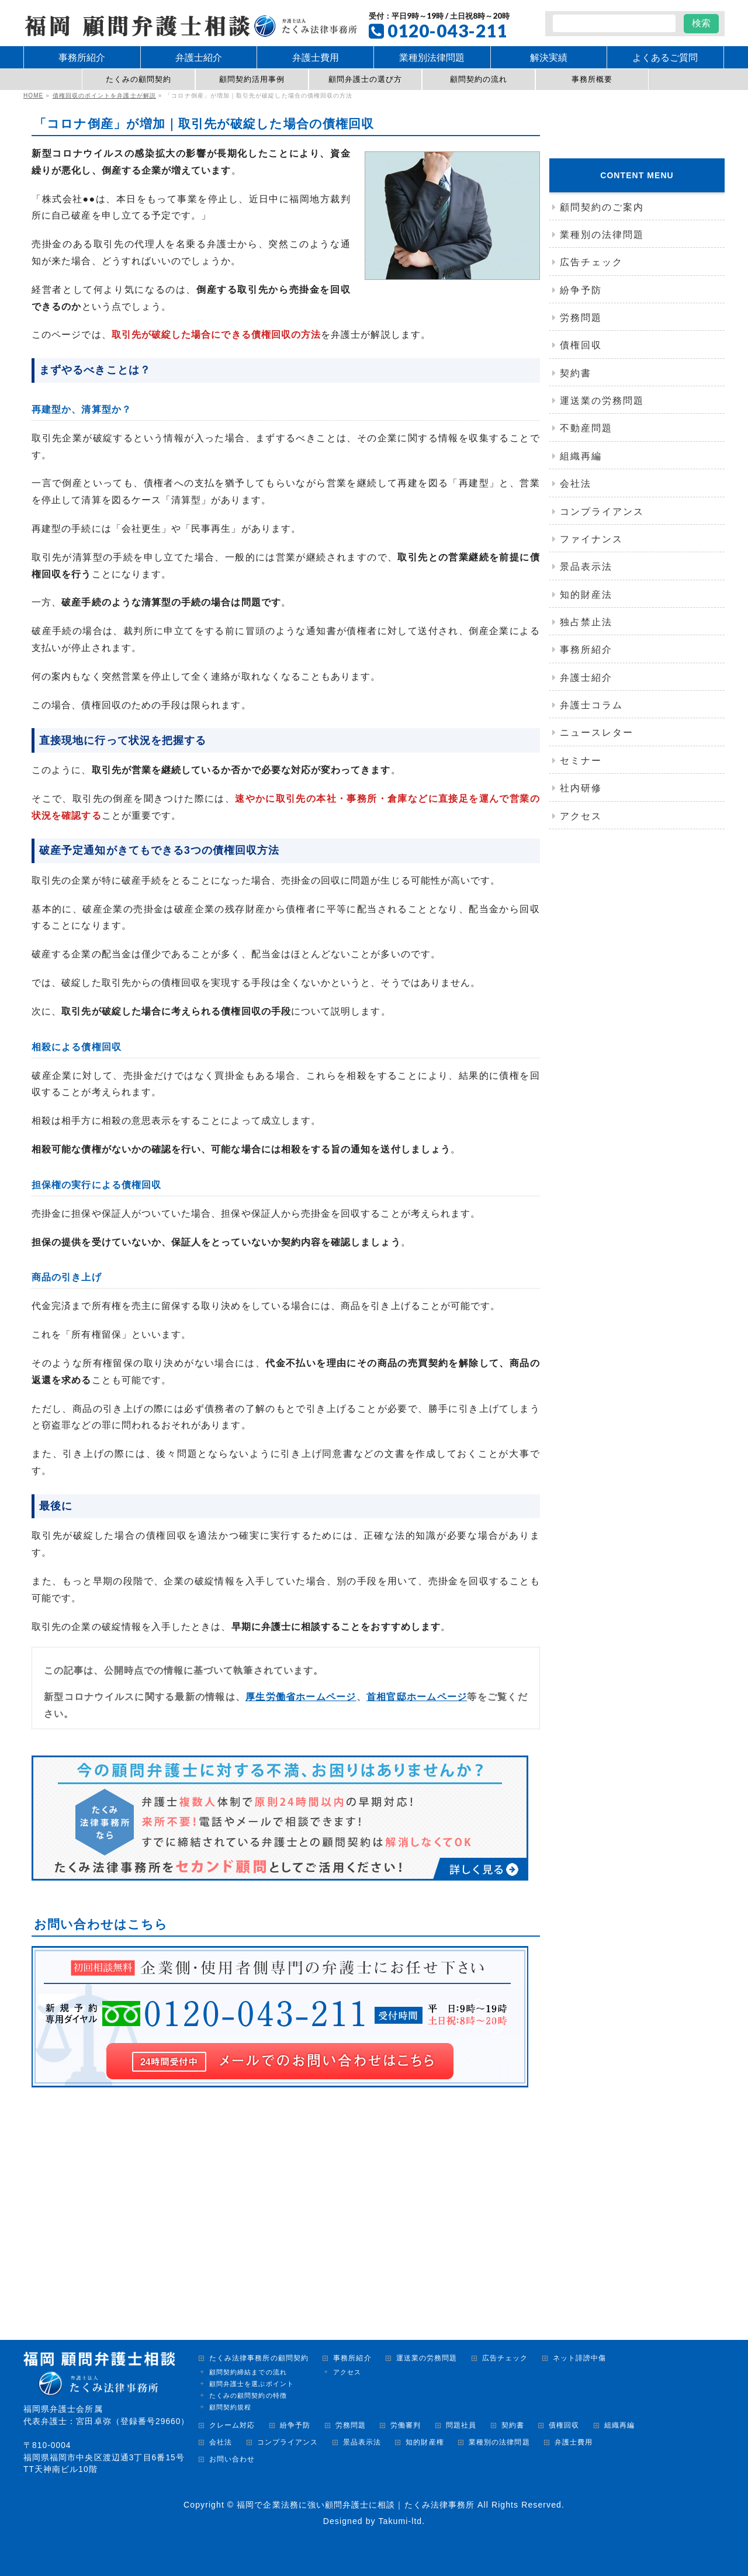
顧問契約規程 (230, 2407)
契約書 (575, 373)
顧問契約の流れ (478, 79)
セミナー (581, 761)
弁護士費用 (574, 2442)
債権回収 (581, 345)
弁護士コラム (591, 705)
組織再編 (581, 456)
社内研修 (581, 788)
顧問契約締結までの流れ (248, 2372)
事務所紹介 (586, 650)
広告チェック (591, 262)
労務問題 (581, 318)
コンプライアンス (602, 512)
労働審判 (405, 2425)
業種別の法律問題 (602, 235)
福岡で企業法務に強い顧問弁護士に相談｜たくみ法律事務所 (356, 2504)
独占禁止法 (586, 622)
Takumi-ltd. (401, 2521)
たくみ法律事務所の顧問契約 (259, 2358)
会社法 (575, 484)
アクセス (581, 816)
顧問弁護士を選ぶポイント (251, 2383)
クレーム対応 (232, 2425)
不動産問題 (586, 428)
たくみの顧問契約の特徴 (248, 2395)
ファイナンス (591, 539)
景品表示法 (586, 567)
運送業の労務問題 (602, 401)
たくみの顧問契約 (139, 79)
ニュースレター (596, 733)
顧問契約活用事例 (252, 79)
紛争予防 (581, 290)
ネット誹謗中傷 (579, 2358)
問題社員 (461, 2425)
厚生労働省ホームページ (300, 1697)
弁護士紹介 (586, 678)
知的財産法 (586, 595)
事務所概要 (592, 79)
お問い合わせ (232, 2459)
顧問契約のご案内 (602, 207)
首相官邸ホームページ (416, 1697)
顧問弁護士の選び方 (365, 79)
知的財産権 (425, 2442)
